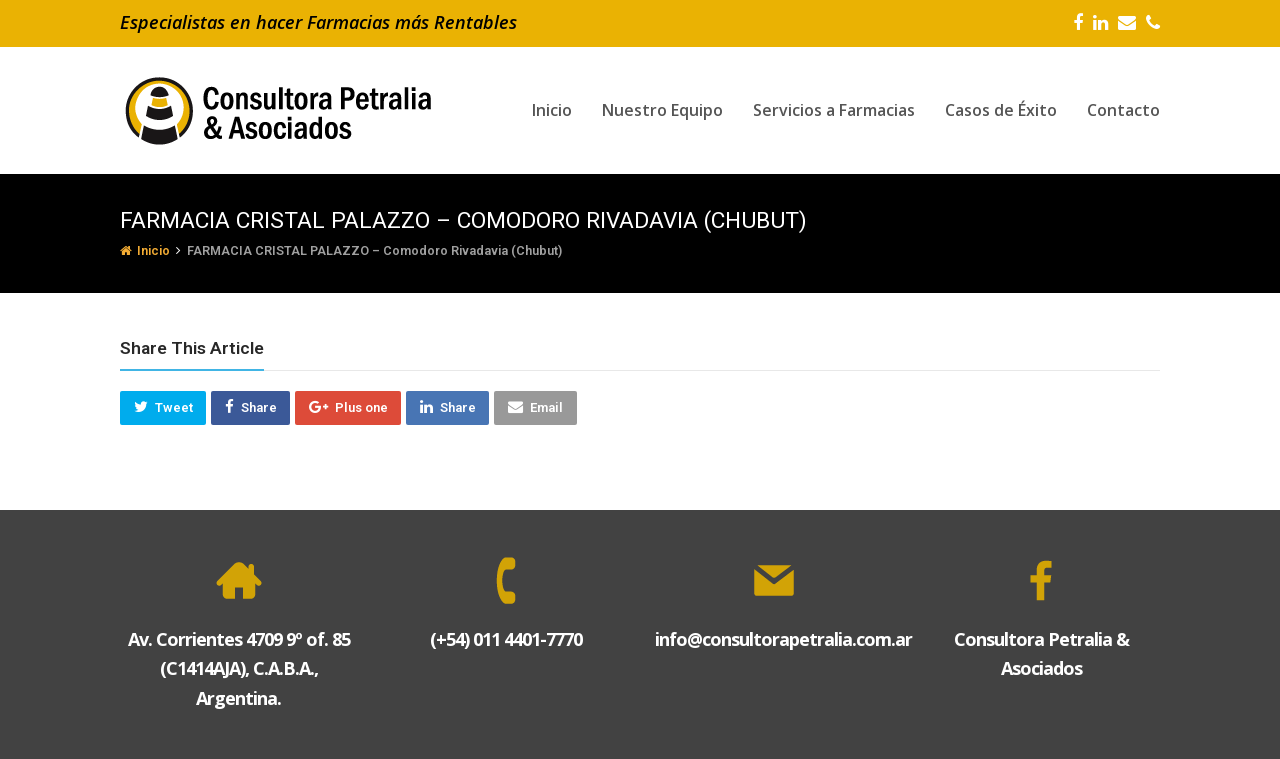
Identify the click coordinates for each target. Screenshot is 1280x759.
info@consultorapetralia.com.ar (783, 639)
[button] (163, 408)
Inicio (145, 250)
